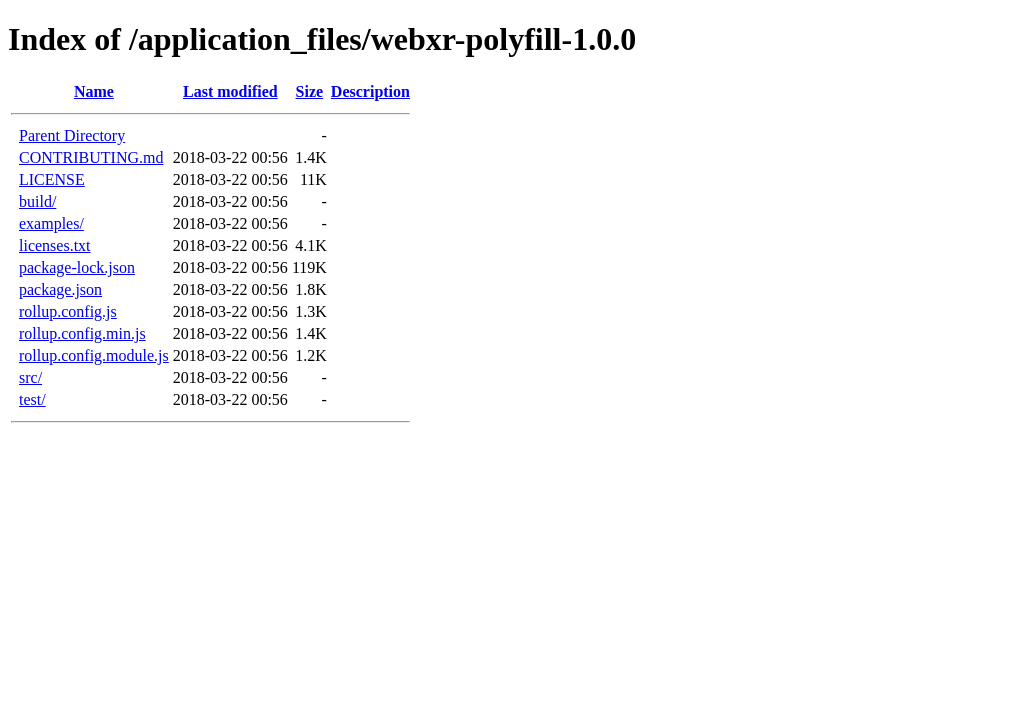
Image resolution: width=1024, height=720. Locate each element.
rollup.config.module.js (94, 355)
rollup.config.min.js (82, 333)
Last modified (230, 91)
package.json (60, 289)
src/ (30, 377)
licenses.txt (55, 245)
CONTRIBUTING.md (91, 157)
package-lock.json (77, 267)
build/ (37, 201)
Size (310, 91)
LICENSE (52, 179)
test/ (32, 399)
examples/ (51, 223)
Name (94, 91)
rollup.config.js (68, 311)
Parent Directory (72, 135)
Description (370, 91)
